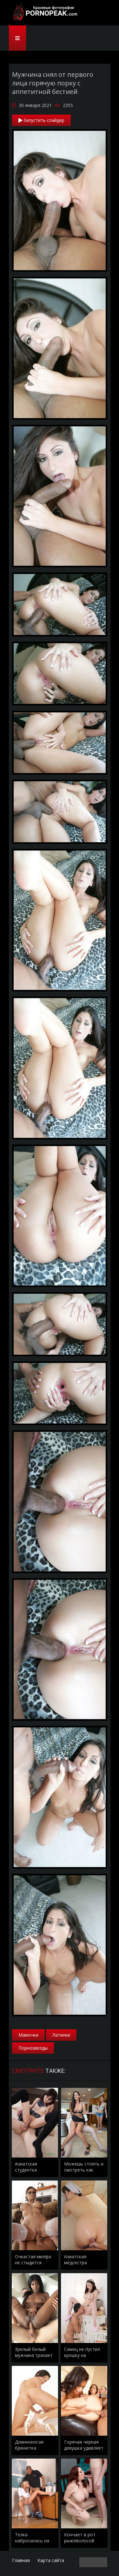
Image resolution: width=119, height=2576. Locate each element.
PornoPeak (44, 12)
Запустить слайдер (41, 120)
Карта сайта (50, 2560)
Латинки (61, 2035)
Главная (21, 2560)
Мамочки (28, 2035)
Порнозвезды (33, 2048)
